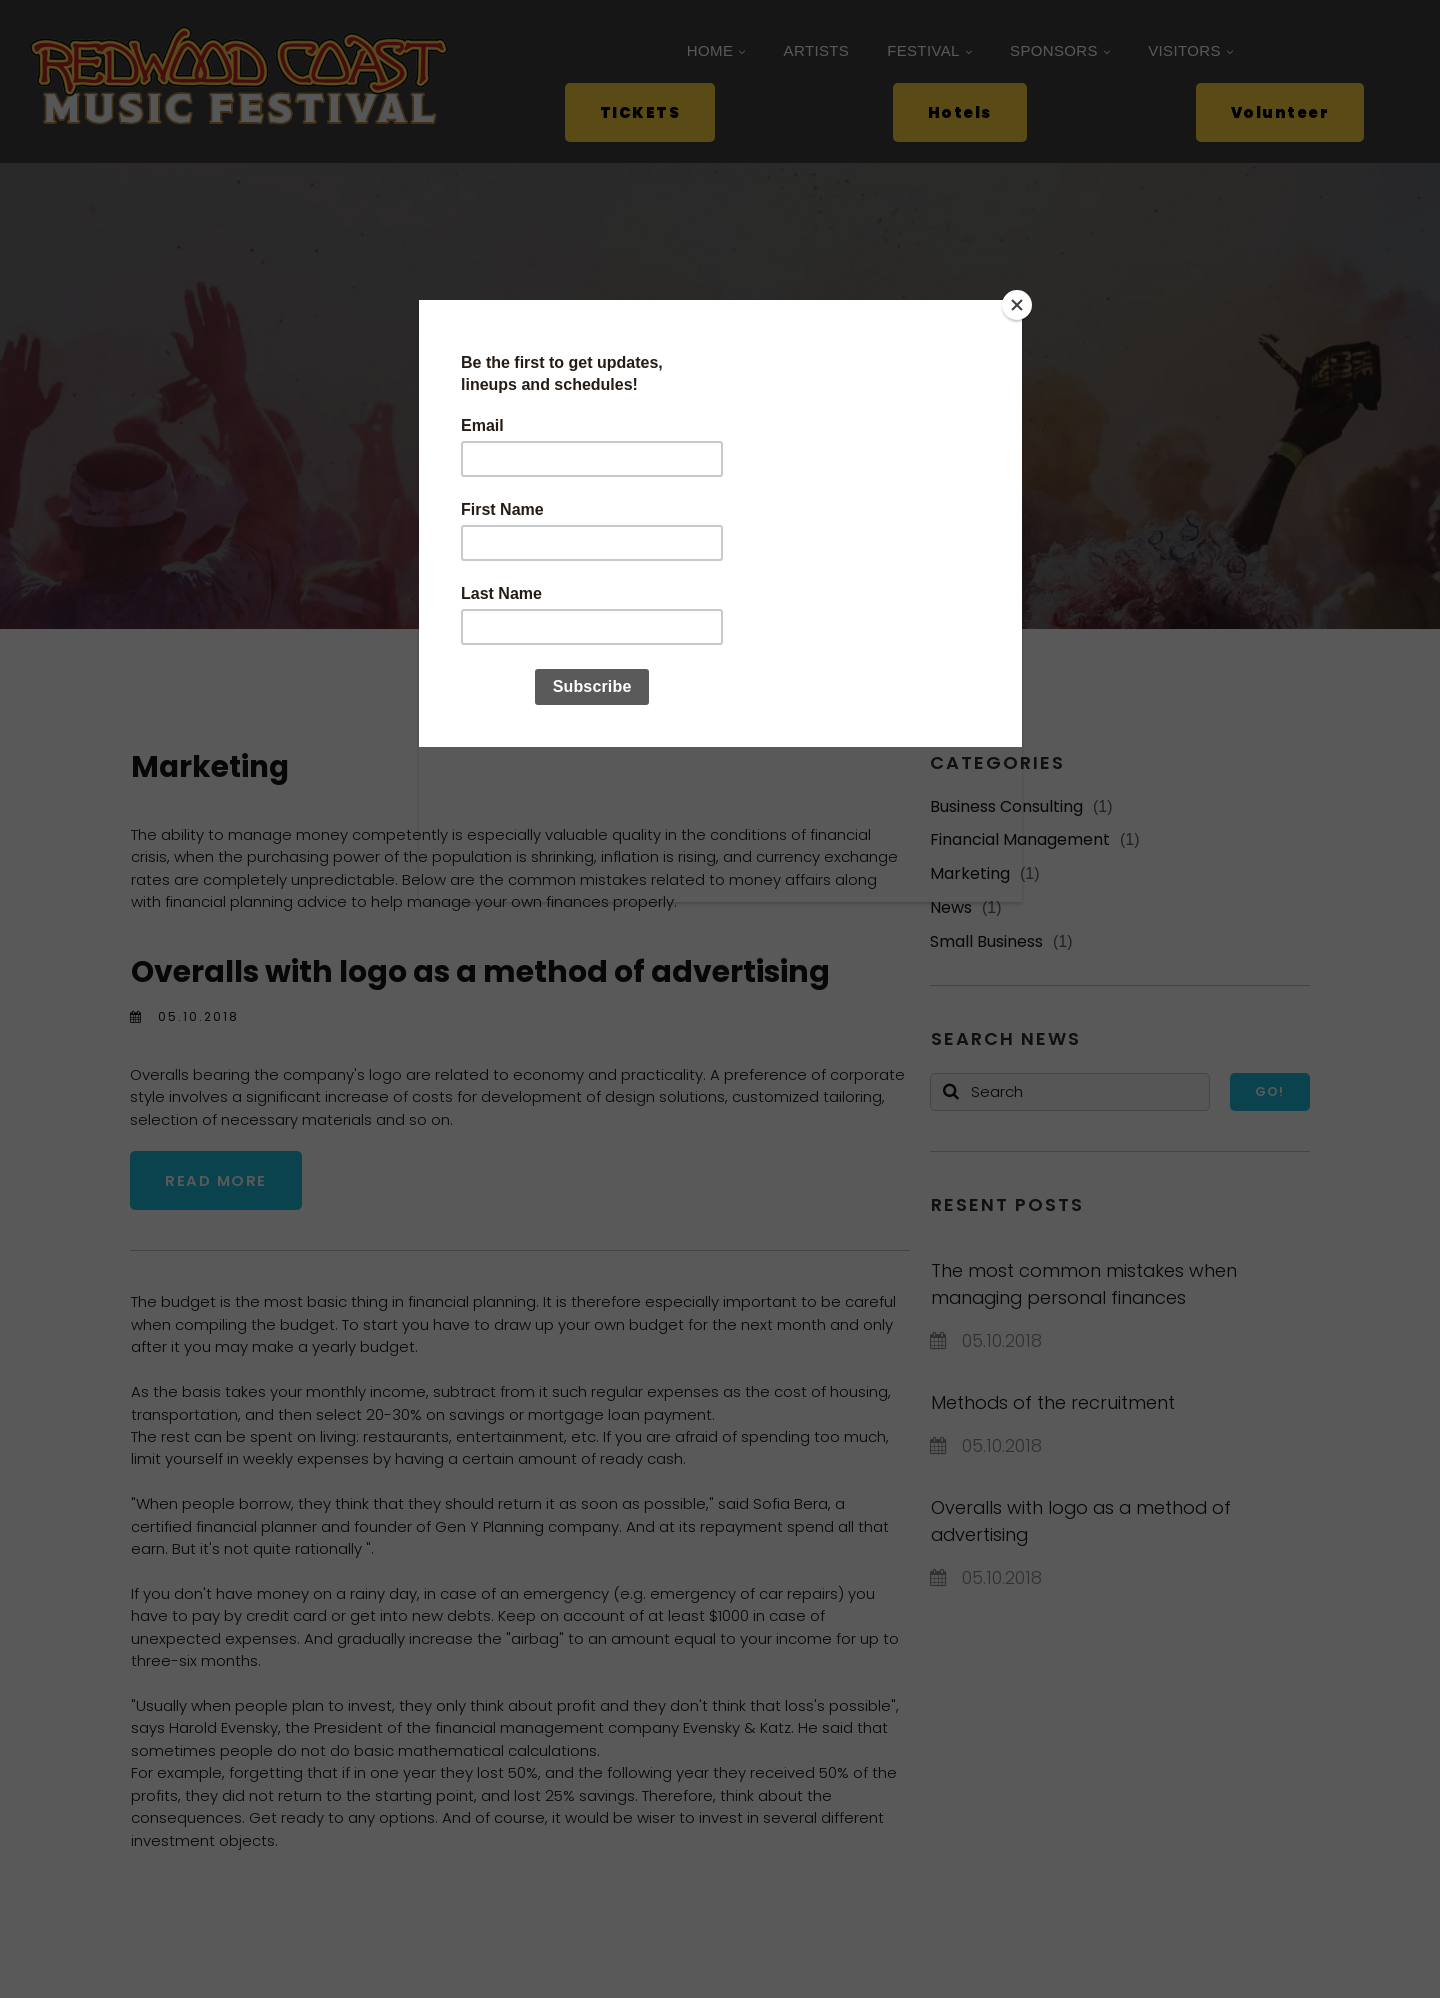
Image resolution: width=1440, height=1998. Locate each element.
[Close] (1017, 305)
